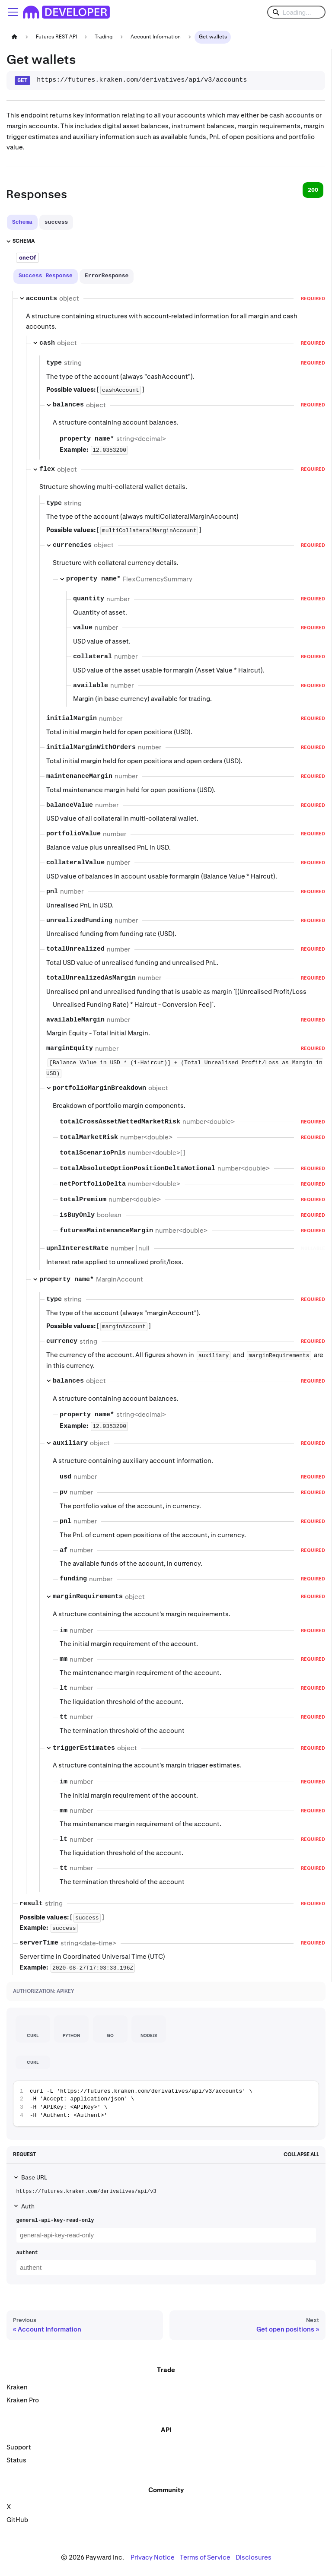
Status (16, 2460)
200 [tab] (313, 190)
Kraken (17, 2387)
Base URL (34, 2177)
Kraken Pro (22, 2400)
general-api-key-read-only (55, 2221)
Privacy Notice (153, 2557)
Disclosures (253, 2557)
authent (27, 2253)
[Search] (296, 12)
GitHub (17, 2520)
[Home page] (14, 37)
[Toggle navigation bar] (12, 12)
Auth (28, 2206)
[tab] (22, 222)
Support (18, 2447)
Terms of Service (205, 2557)
